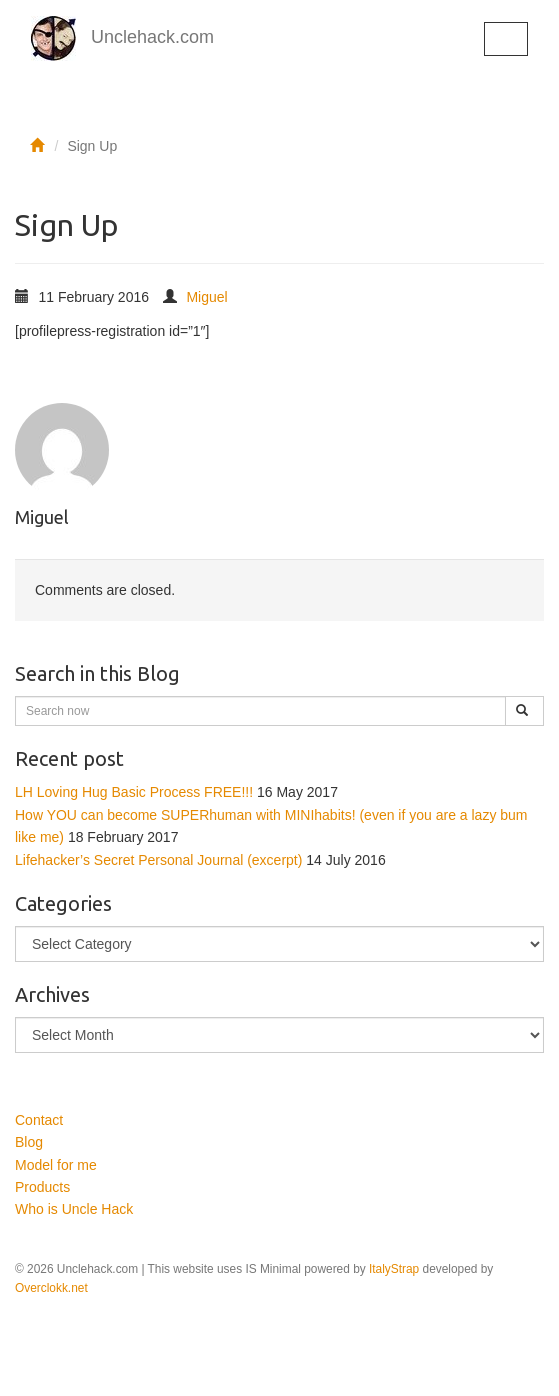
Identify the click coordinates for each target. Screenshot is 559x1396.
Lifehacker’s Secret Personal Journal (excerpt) (158, 860)
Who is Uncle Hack (74, 1209)
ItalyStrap (394, 1269)
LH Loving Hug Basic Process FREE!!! (134, 792)
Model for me (56, 1165)
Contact (39, 1120)
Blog (29, 1142)
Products (42, 1187)
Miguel (206, 297)
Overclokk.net (51, 1288)
